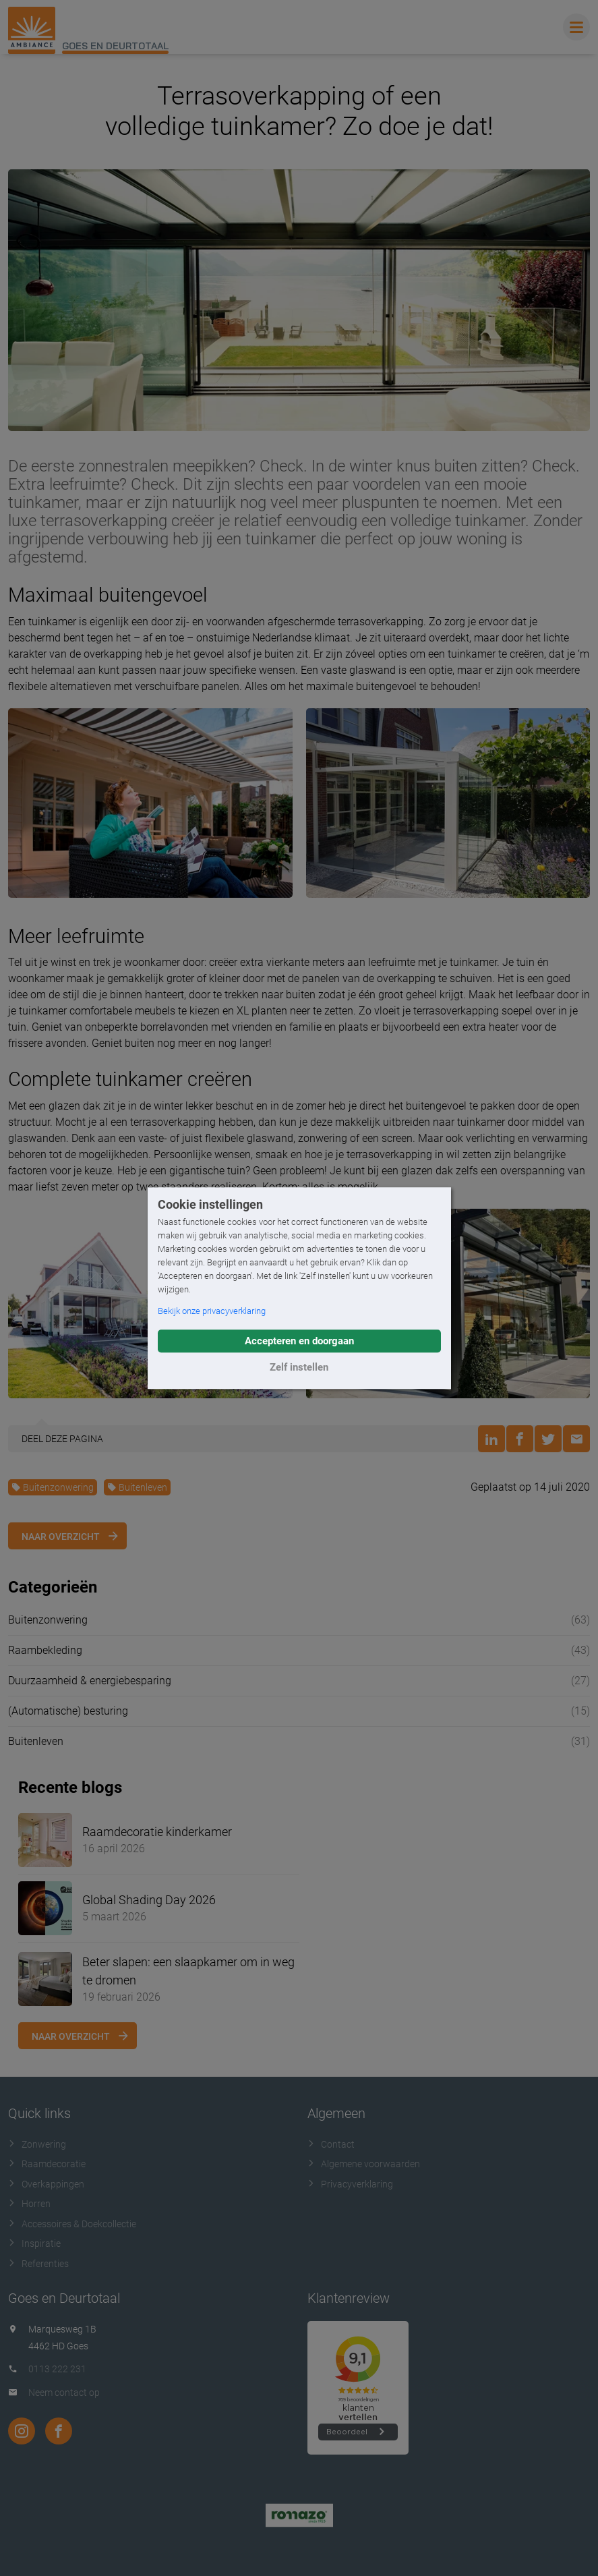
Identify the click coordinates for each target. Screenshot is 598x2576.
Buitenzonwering (52, 1487)
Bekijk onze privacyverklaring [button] (212, 1311)
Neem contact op (64, 2392)
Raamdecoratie (47, 2163)
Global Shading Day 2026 (149, 1900)
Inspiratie (34, 2243)
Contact (331, 2144)
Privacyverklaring (350, 2184)
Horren (29, 2203)
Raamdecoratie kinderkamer (157, 1832)
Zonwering (37, 2144)
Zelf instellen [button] (299, 1367)
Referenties (38, 2263)
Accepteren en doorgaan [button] (299, 1341)
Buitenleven (137, 1487)
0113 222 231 (57, 2369)
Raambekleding (45, 1650)
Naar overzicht (61, 1536)
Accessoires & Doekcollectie (72, 2224)
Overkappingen (46, 2184)
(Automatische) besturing (68, 1711)
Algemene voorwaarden (363, 2163)
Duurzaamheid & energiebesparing (89, 1680)
